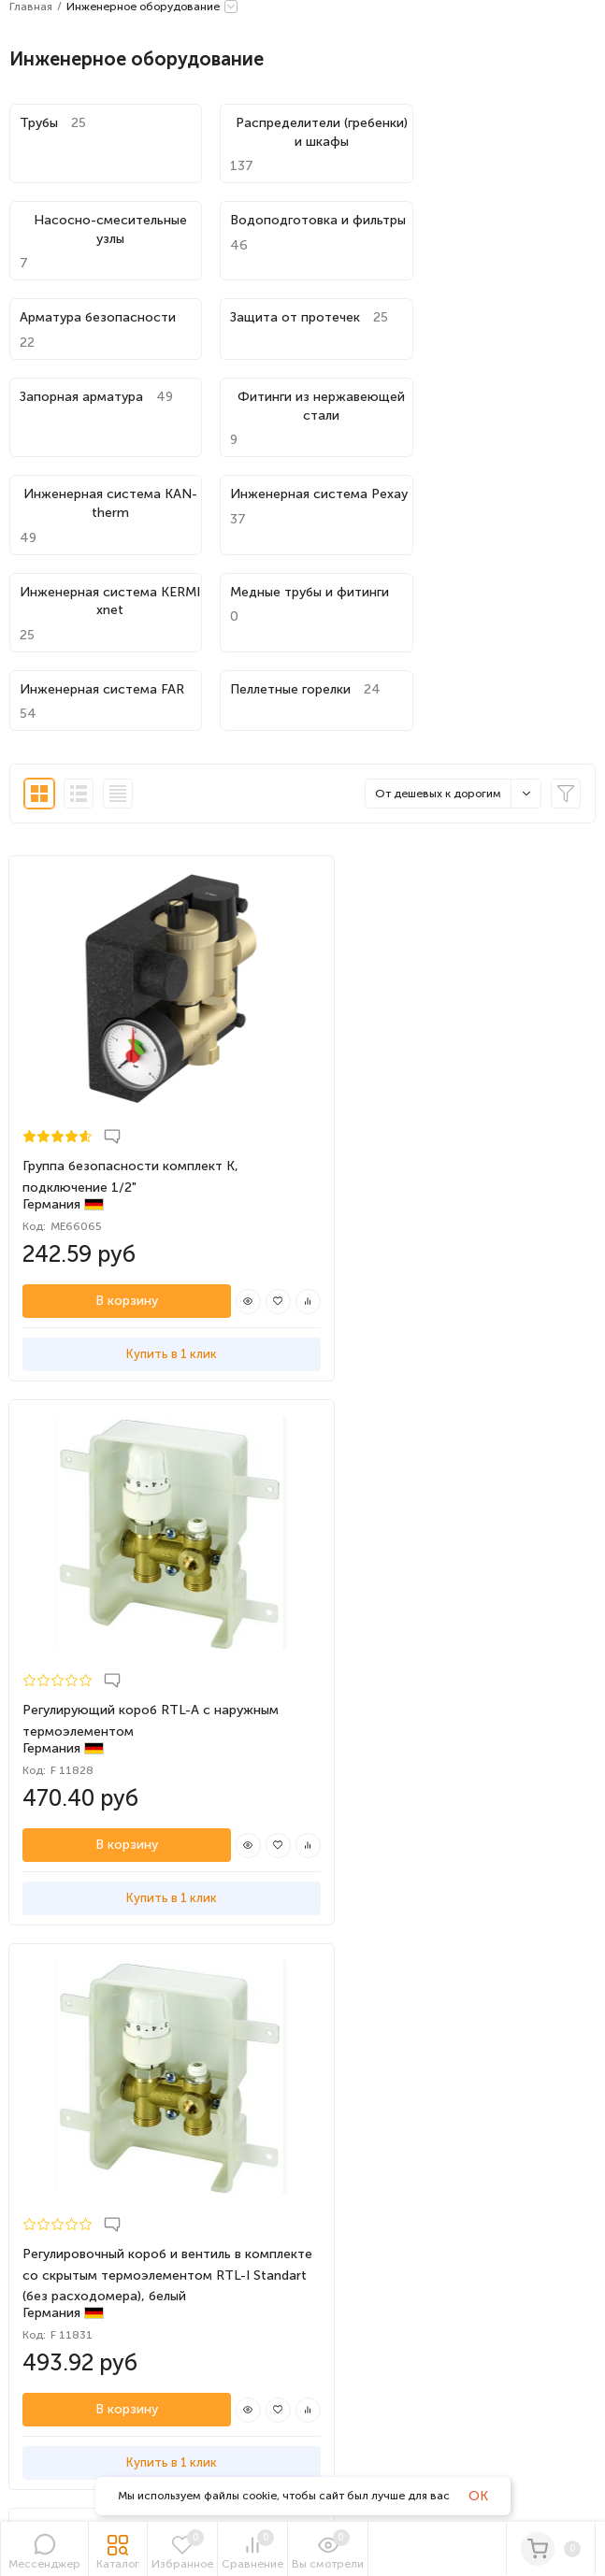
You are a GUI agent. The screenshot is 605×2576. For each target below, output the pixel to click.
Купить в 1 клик (151, 1149)
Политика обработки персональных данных (128, 1971)
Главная (30, 6)
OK (478, 2496)
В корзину (108, 1096)
